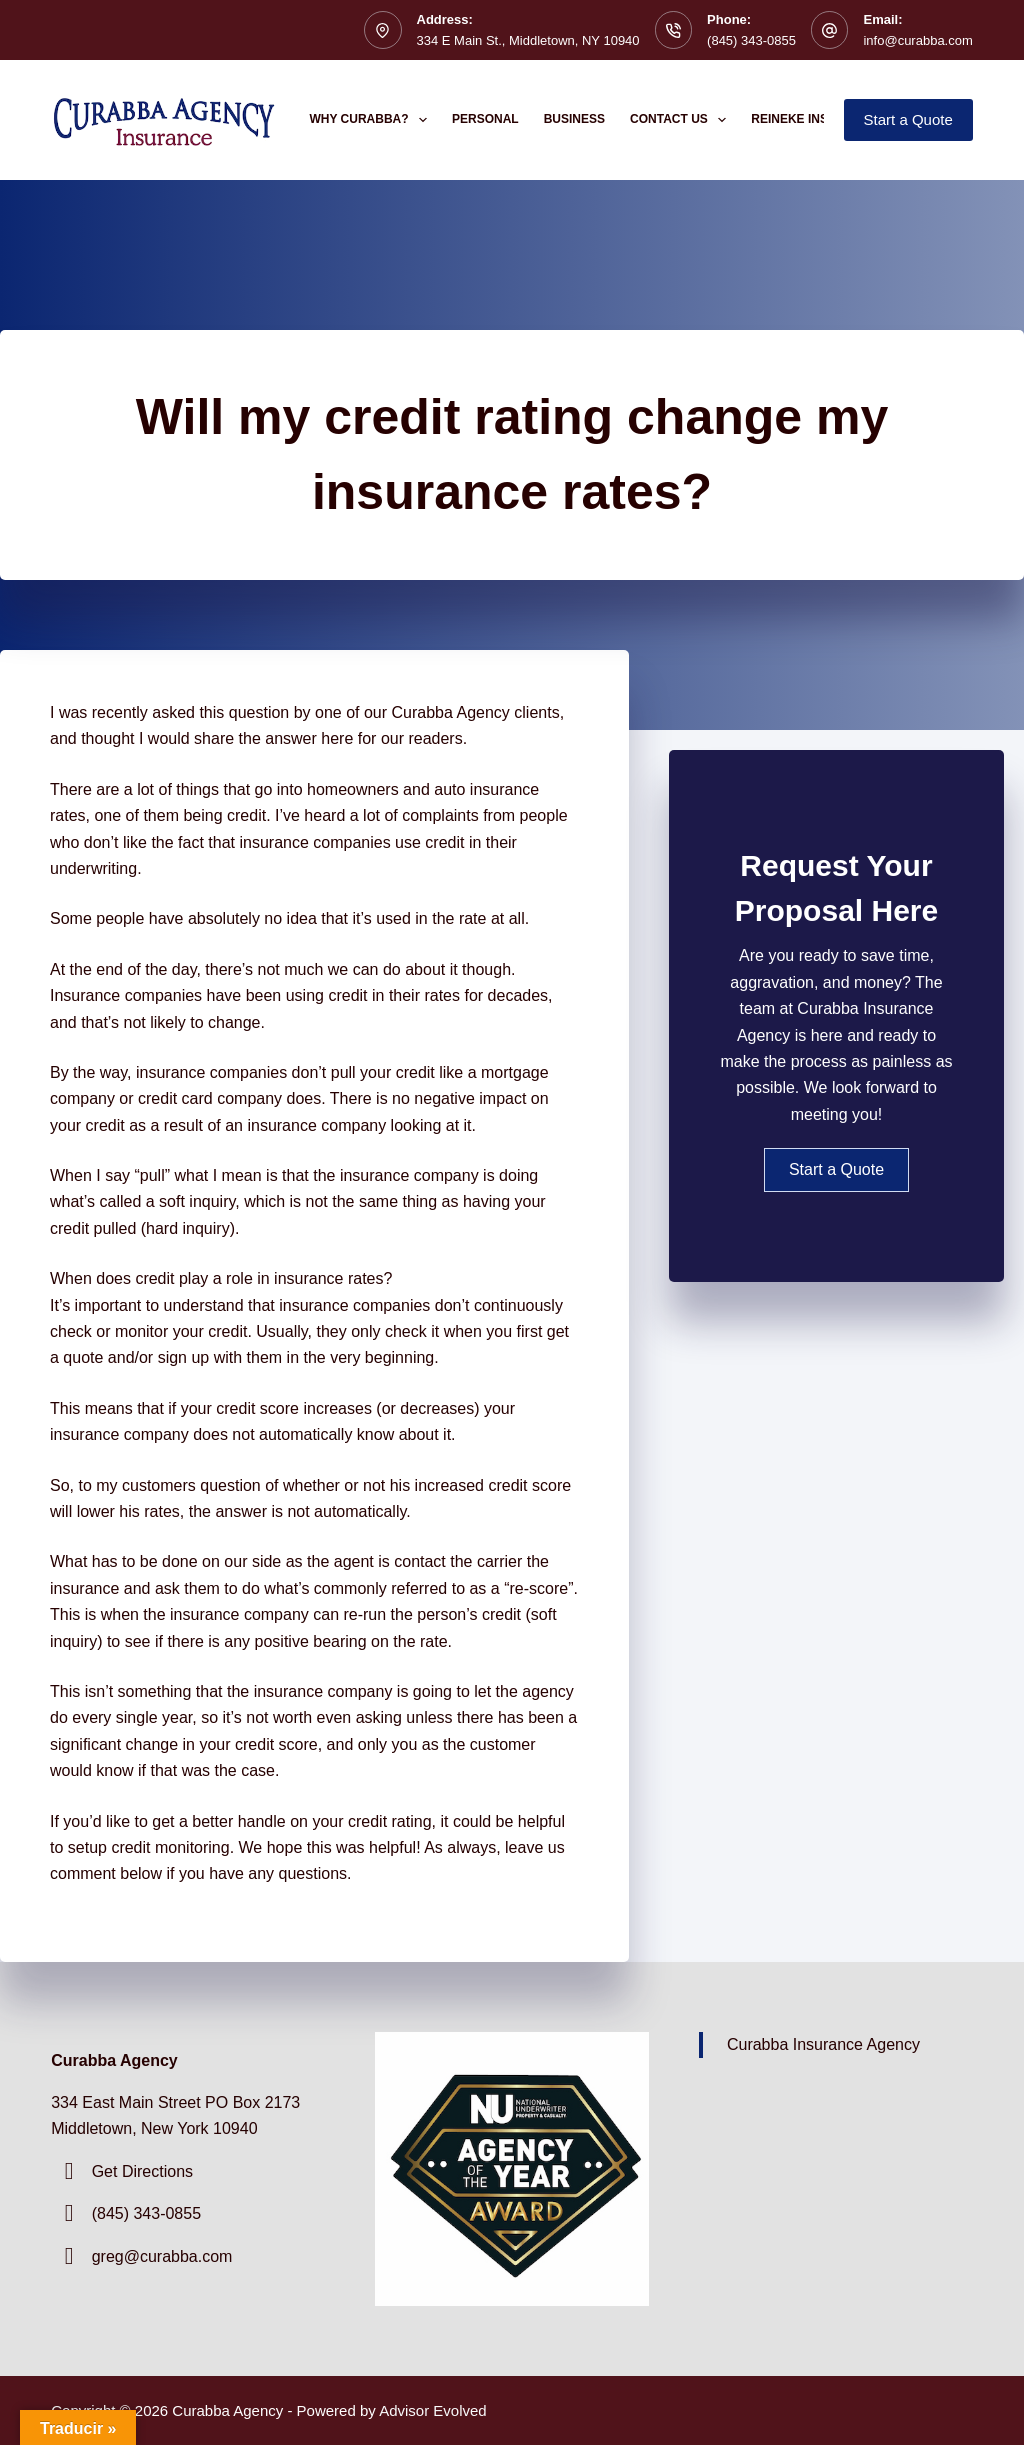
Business (574, 119)
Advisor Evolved (433, 2410)
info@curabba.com (917, 40)
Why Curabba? (373, 120)
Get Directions (142, 2171)
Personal (485, 119)
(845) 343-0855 (751, 40)
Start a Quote (908, 119)
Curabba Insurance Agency (823, 2044)
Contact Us (682, 120)
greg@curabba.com (162, 2256)
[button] (836, 1170)
